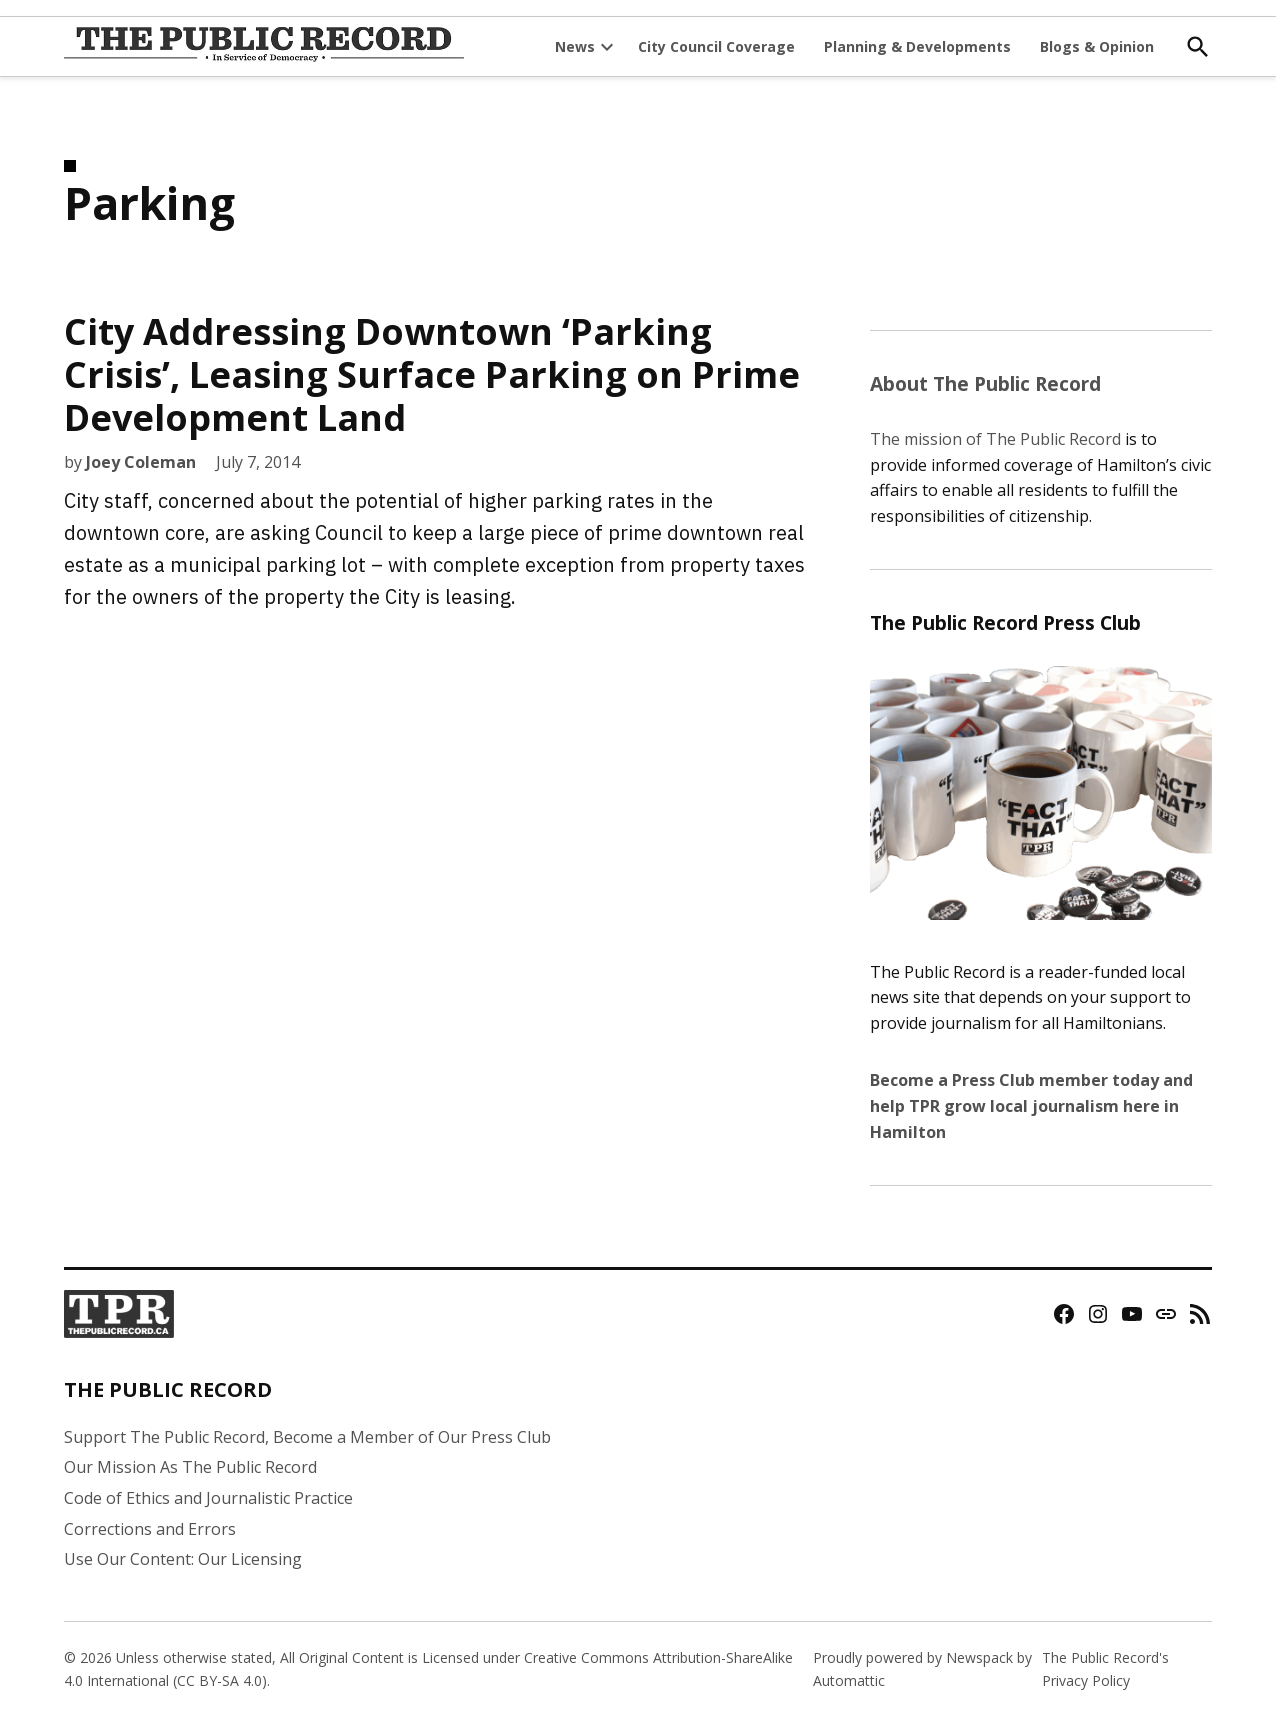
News (575, 46)
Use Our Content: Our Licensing (183, 1559)
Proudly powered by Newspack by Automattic (922, 1668)
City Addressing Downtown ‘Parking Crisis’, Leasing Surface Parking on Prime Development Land (432, 374)
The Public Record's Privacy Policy (1105, 1668)
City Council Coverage (716, 46)
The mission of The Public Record (995, 439)
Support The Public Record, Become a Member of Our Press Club (307, 1437)
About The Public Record (985, 383)
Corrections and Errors (150, 1529)
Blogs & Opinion (1097, 46)
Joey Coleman (141, 462)
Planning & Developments (917, 46)
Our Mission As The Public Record (190, 1467)
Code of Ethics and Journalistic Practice (208, 1498)
